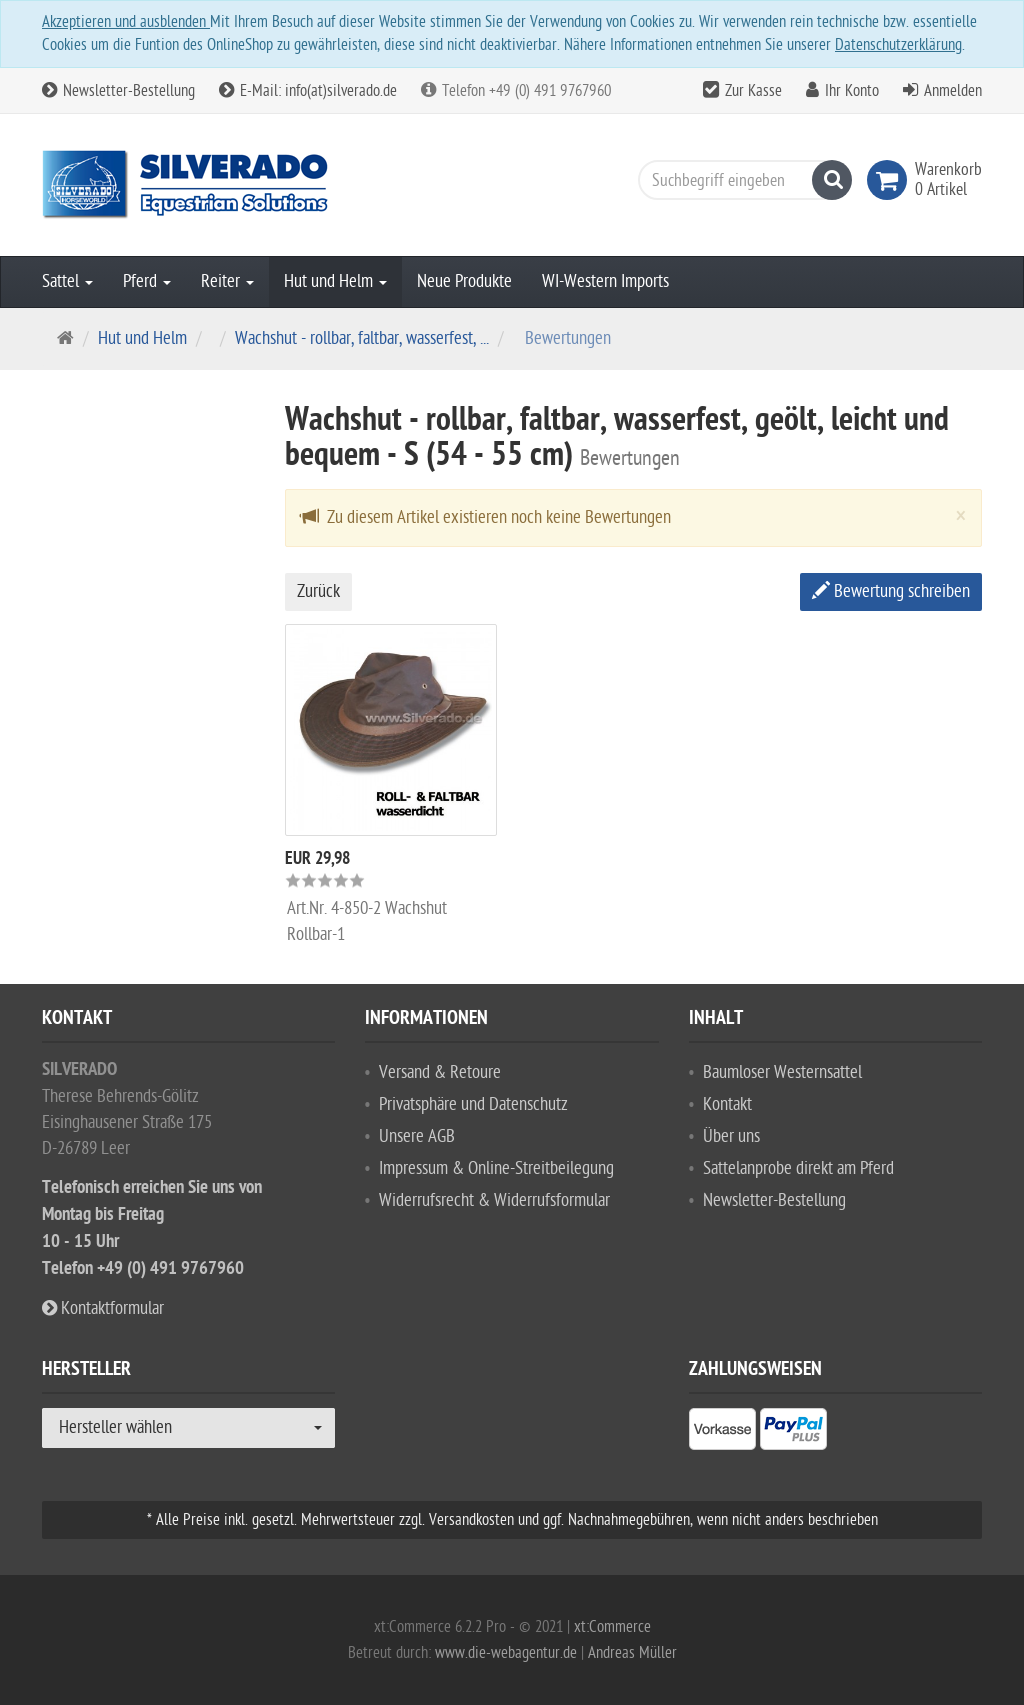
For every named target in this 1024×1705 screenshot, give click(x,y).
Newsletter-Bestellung (118, 91)
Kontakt (727, 1104)
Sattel (67, 281)
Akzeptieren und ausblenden (126, 22)
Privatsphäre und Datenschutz (473, 1104)
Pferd (147, 281)
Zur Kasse (753, 91)
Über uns (731, 1136)
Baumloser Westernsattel (782, 1072)
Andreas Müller (632, 1653)
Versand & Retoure (440, 1072)
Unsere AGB (417, 1136)
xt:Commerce (612, 1627)
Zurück (318, 591)
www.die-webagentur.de (506, 1653)
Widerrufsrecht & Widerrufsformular (494, 1200)
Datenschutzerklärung (898, 45)
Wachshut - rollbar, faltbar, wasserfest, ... (362, 338)
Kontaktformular (103, 1308)
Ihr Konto (852, 91)
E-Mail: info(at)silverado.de (308, 91)
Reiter (227, 281)
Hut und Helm (335, 281)
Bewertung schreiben (891, 591)
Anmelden (953, 91)
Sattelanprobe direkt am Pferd (798, 1168)
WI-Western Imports (605, 281)
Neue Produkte (464, 281)
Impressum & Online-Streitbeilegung (496, 1168)
